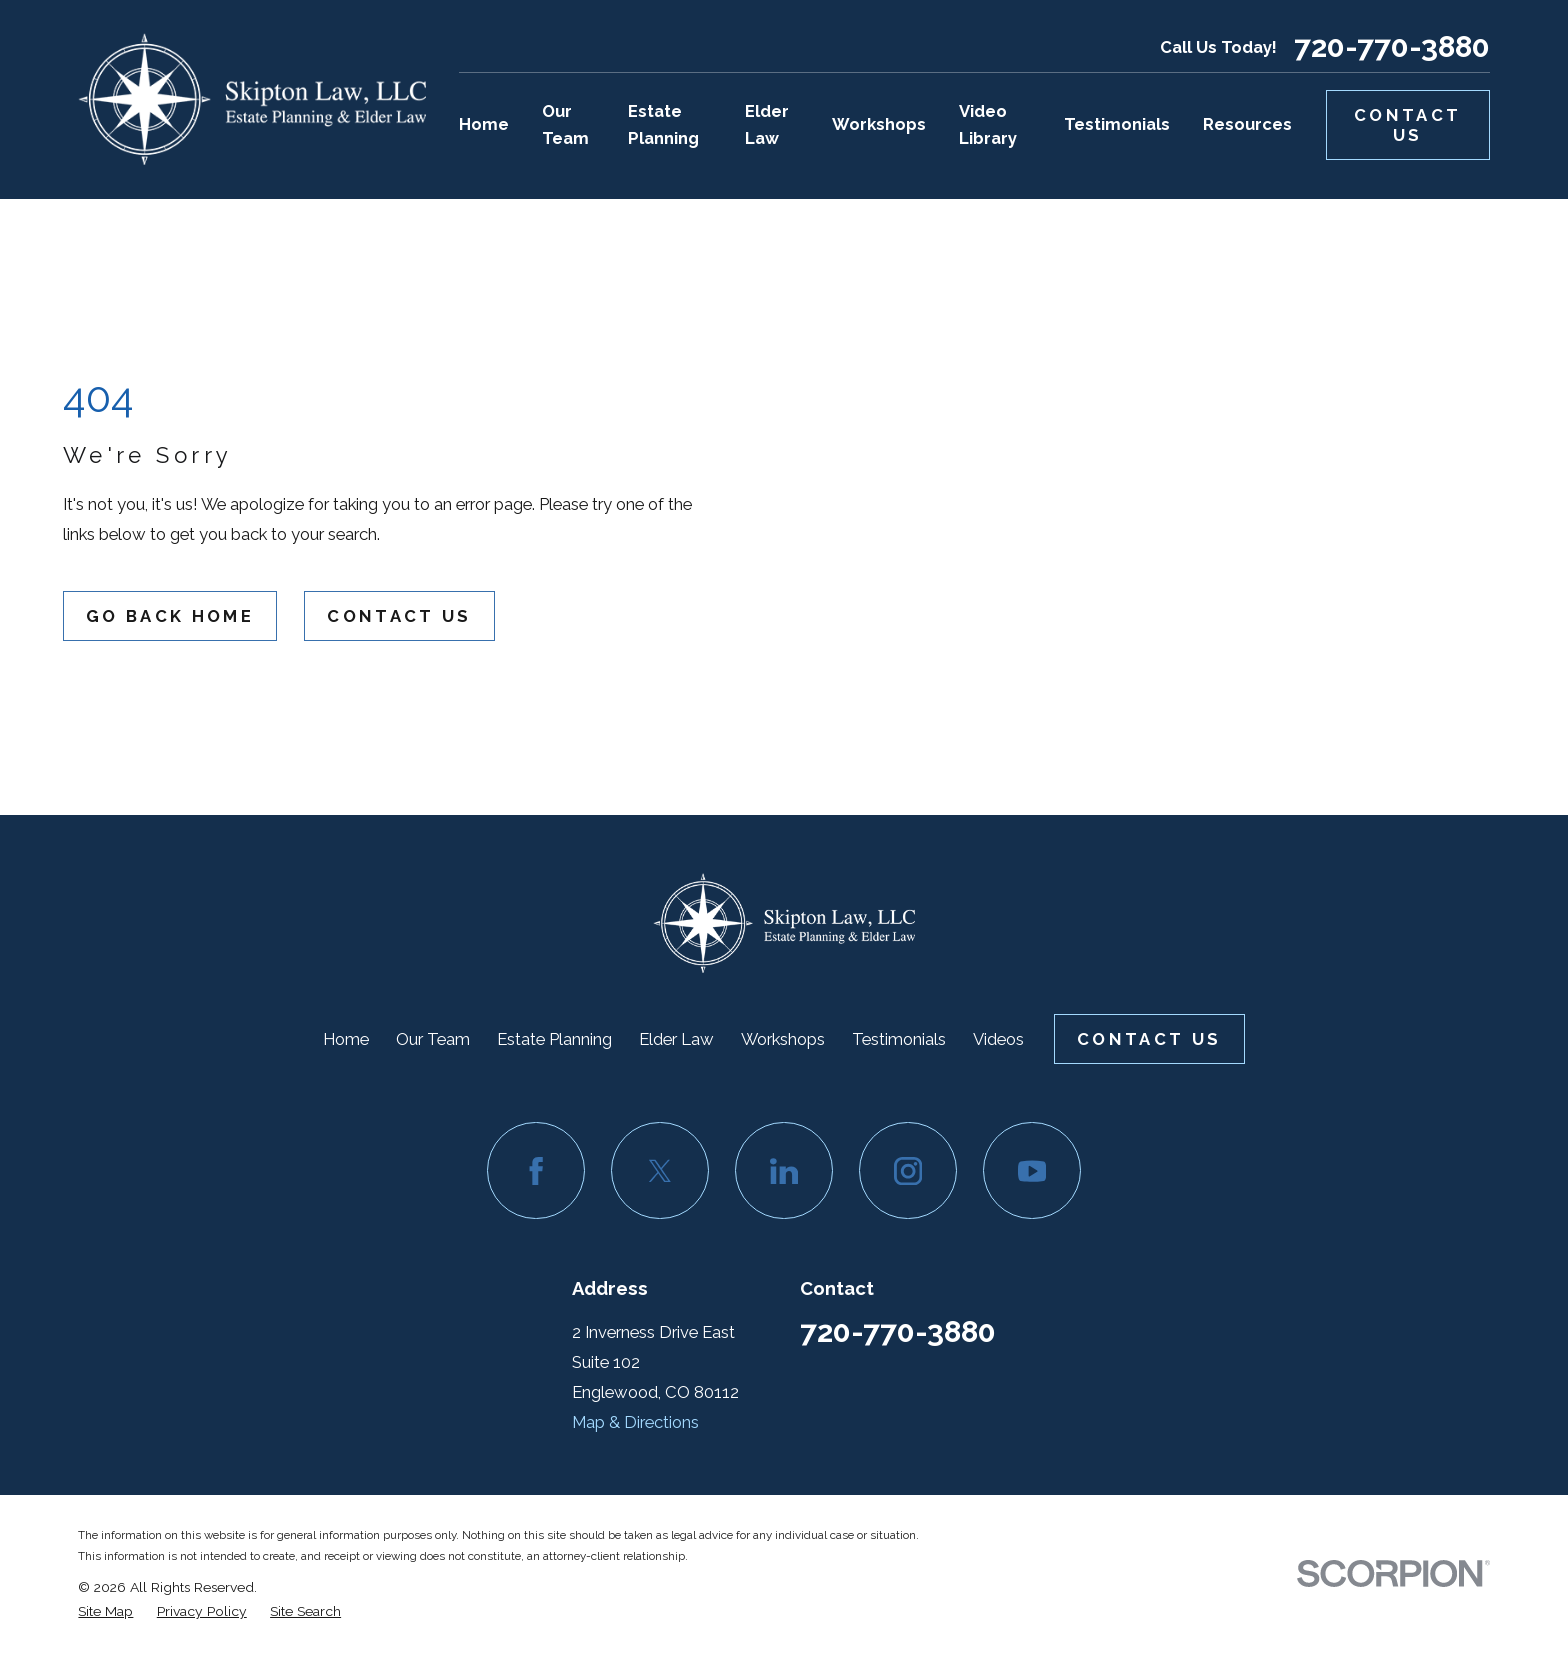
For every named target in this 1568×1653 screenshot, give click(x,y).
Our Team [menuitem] (565, 124)
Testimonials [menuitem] (1117, 124)
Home (346, 1039)
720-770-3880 (1392, 47)
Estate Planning (554, 1039)
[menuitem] (105, 1611)
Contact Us (1407, 125)
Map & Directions (635, 1422)
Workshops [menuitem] (879, 124)
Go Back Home (170, 616)
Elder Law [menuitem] (767, 124)
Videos (998, 1039)
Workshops (783, 1039)
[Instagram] (907, 1170)
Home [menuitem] (484, 124)
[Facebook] (535, 1170)
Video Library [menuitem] (988, 124)
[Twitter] (659, 1170)
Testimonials (899, 1039)
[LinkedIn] (783, 1170)
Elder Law (676, 1039)
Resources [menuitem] (1247, 124)
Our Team (433, 1039)
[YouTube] (1031, 1170)
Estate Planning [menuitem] (663, 124)
